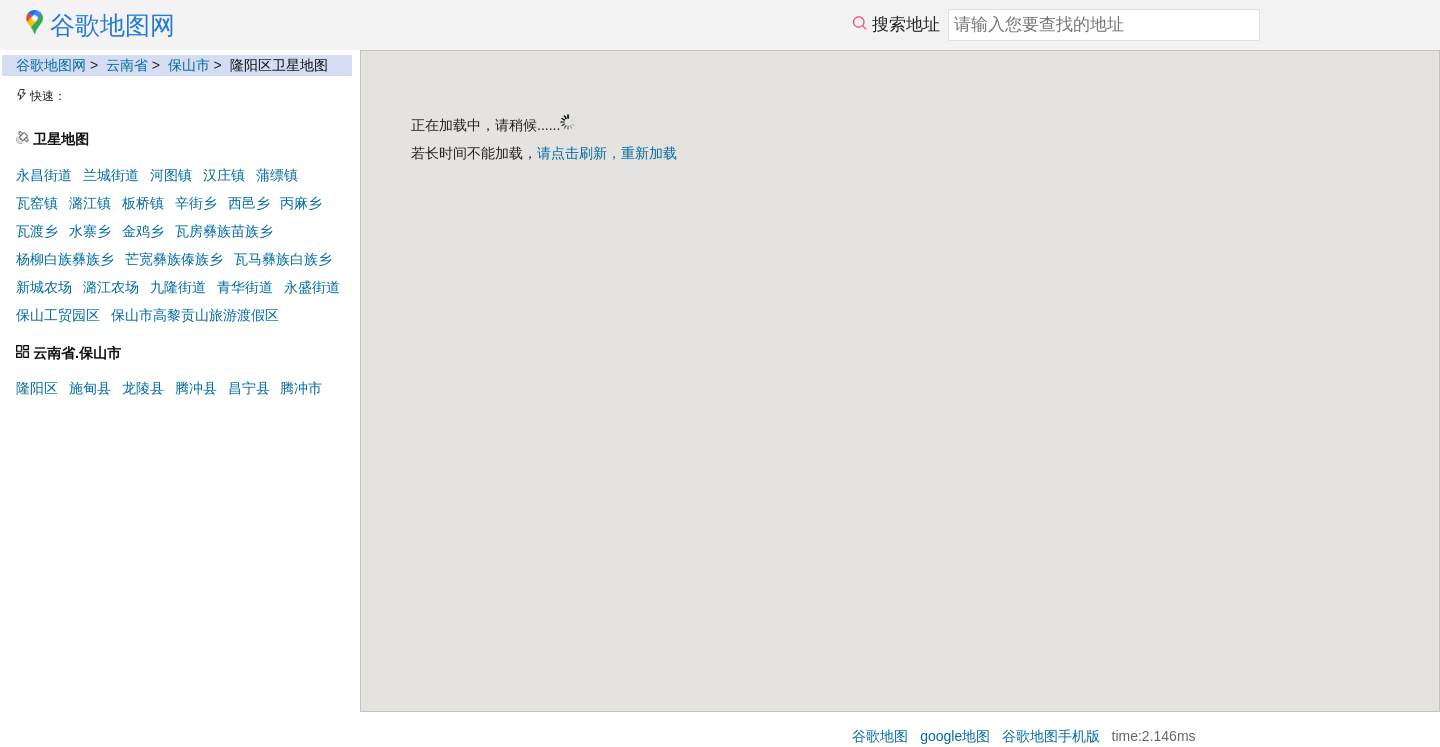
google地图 (955, 736)
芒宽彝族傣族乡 (174, 259)
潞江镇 (90, 203)
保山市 (189, 65)
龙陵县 (143, 388)
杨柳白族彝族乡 (65, 259)
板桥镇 (143, 203)
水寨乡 (90, 231)
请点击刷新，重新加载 (607, 153)
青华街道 (245, 287)
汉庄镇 (224, 175)
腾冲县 (196, 388)
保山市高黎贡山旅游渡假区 (195, 315)
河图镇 (171, 175)
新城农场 (44, 287)
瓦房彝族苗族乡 (224, 231)
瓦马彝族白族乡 (283, 259)
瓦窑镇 (37, 203)
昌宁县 (249, 388)
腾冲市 (301, 388)
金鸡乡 (143, 231)
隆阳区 (37, 388)
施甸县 (90, 388)
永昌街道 (44, 175)
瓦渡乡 (37, 231)
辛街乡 (196, 203)
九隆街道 (178, 287)
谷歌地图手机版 (1051, 736)
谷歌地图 (880, 736)
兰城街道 (111, 175)
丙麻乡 (301, 203)
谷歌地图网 (51, 65)
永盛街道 (312, 287)
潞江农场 (111, 287)
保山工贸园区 (58, 315)
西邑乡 (249, 203)
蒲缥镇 (277, 175)
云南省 (127, 65)
